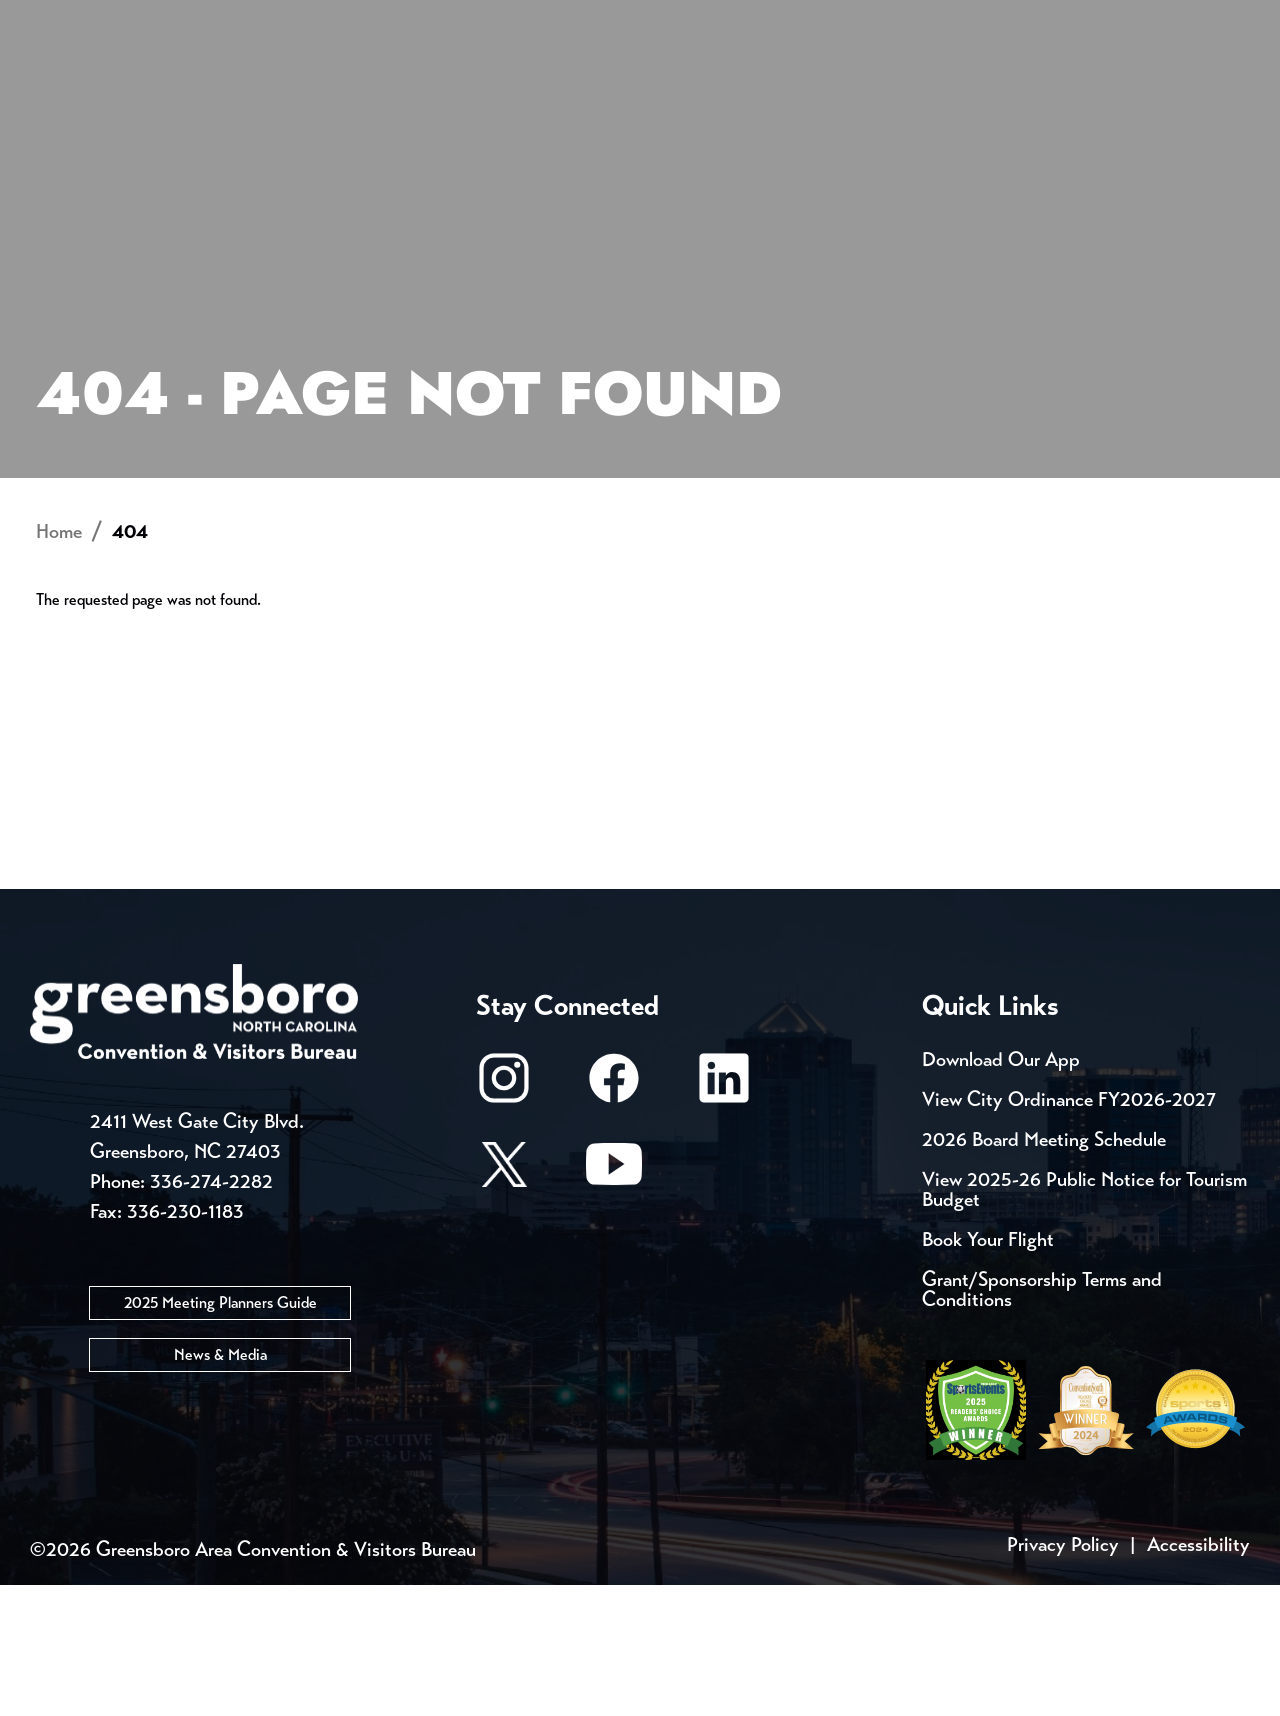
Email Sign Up (528, 20)
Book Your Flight (988, 1370)
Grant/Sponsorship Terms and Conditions (1042, 1420)
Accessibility (1198, 1675)
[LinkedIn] (724, 1218)
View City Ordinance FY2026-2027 (1069, 1230)
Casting (786, 20)
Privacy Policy (1063, 1675)
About (68, 85)
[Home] (480, 85)
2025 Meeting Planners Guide (220, 1432)
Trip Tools (200, 20)
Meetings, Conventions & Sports (978, 85)
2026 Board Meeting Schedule (1044, 1270)
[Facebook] (614, 1218)
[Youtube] (614, 1304)
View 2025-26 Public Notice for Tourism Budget (1084, 1320)
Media (669, 20)
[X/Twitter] (504, 1304)
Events (67, 20)
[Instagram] (504, 1218)
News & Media (220, 1484)
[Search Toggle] (1223, 84)
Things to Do (684, 85)
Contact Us (358, 20)
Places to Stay (234, 85)
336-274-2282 (211, 1311)
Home (59, 662)
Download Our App (1001, 1190)
